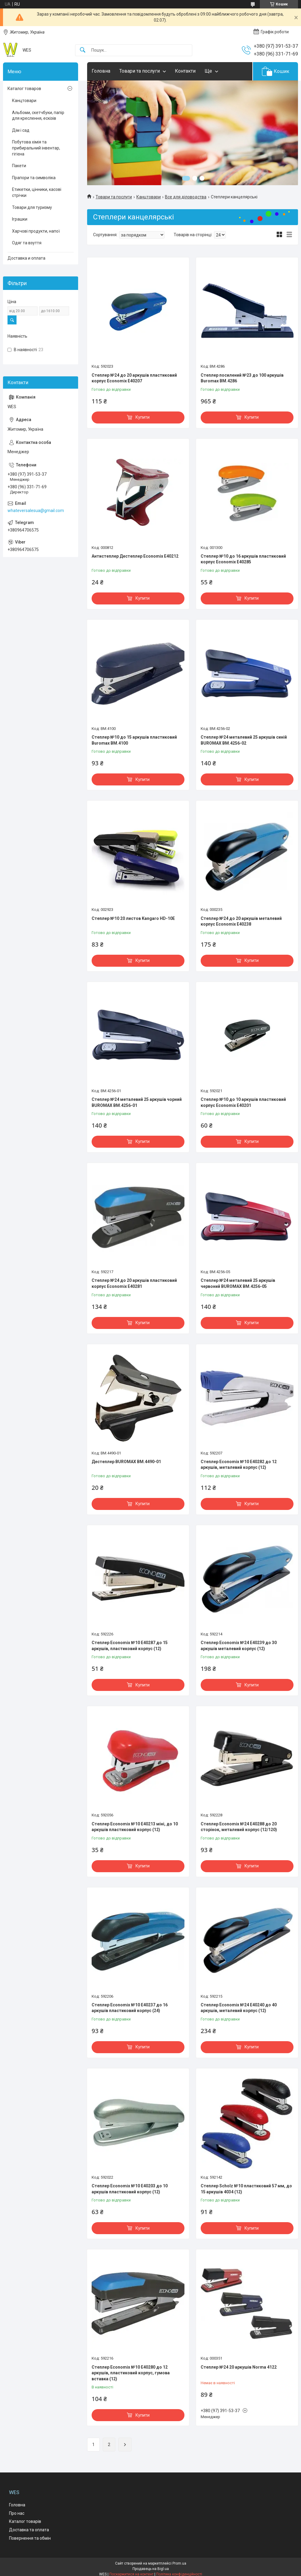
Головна (101, 71)
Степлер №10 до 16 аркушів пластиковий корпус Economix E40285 (243, 559)
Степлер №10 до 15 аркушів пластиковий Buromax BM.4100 (134, 740)
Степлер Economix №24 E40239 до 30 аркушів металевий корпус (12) (239, 1645)
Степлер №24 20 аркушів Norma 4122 (239, 2367)
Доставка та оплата (29, 2529)
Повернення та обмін (30, 2538)
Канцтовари (148, 196)
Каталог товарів (25, 2521)
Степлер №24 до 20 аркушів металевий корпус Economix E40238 (241, 921)
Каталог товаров (24, 88)
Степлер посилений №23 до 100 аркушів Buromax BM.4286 (242, 378)
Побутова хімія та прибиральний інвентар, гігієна (36, 148)
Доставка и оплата (26, 258)
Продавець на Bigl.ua (150, 2569)
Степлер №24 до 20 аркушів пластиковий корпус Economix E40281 (134, 1283)
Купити (142, 417)
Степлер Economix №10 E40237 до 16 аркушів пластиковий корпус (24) (130, 2007)
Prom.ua (179, 2563)
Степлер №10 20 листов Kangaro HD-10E (133, 918)
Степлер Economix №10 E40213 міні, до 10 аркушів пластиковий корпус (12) (135, 1826)
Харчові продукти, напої (36, 231)
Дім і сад (20, 130)
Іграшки (19, 219)
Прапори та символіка (34, 177)
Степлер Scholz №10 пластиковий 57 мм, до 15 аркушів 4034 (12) (246, 2188)
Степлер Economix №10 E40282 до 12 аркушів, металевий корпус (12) (239, 1464)
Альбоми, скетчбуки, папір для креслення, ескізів (38, 115)
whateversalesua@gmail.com (36, 510)
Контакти (185, 71)
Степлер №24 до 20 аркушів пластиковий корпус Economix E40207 (134, 378)
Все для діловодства (185, 196)
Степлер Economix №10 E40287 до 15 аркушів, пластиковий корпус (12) (130, 1645)
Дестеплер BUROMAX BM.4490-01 (126, 1461)
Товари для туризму (32, 207)
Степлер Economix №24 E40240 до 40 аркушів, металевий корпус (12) (239, 2007)
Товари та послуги (139, 71)
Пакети (19, 165)
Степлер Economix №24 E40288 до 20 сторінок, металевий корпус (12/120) (239, 1826)
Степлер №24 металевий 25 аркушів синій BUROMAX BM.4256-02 (244, 740)
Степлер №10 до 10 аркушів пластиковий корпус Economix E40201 (243, 1102)
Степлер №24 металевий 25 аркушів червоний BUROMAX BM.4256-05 (238, 1283)
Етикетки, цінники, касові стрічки (36, 192)
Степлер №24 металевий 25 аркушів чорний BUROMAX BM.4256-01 (137, 1102)
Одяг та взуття (26, 242)
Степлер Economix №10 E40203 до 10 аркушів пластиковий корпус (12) (130, 2188)
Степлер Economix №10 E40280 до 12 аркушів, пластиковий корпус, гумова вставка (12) (131, 2373)
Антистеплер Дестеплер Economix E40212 (135, 556)
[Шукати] (82, 50)
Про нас (16, 2513)
